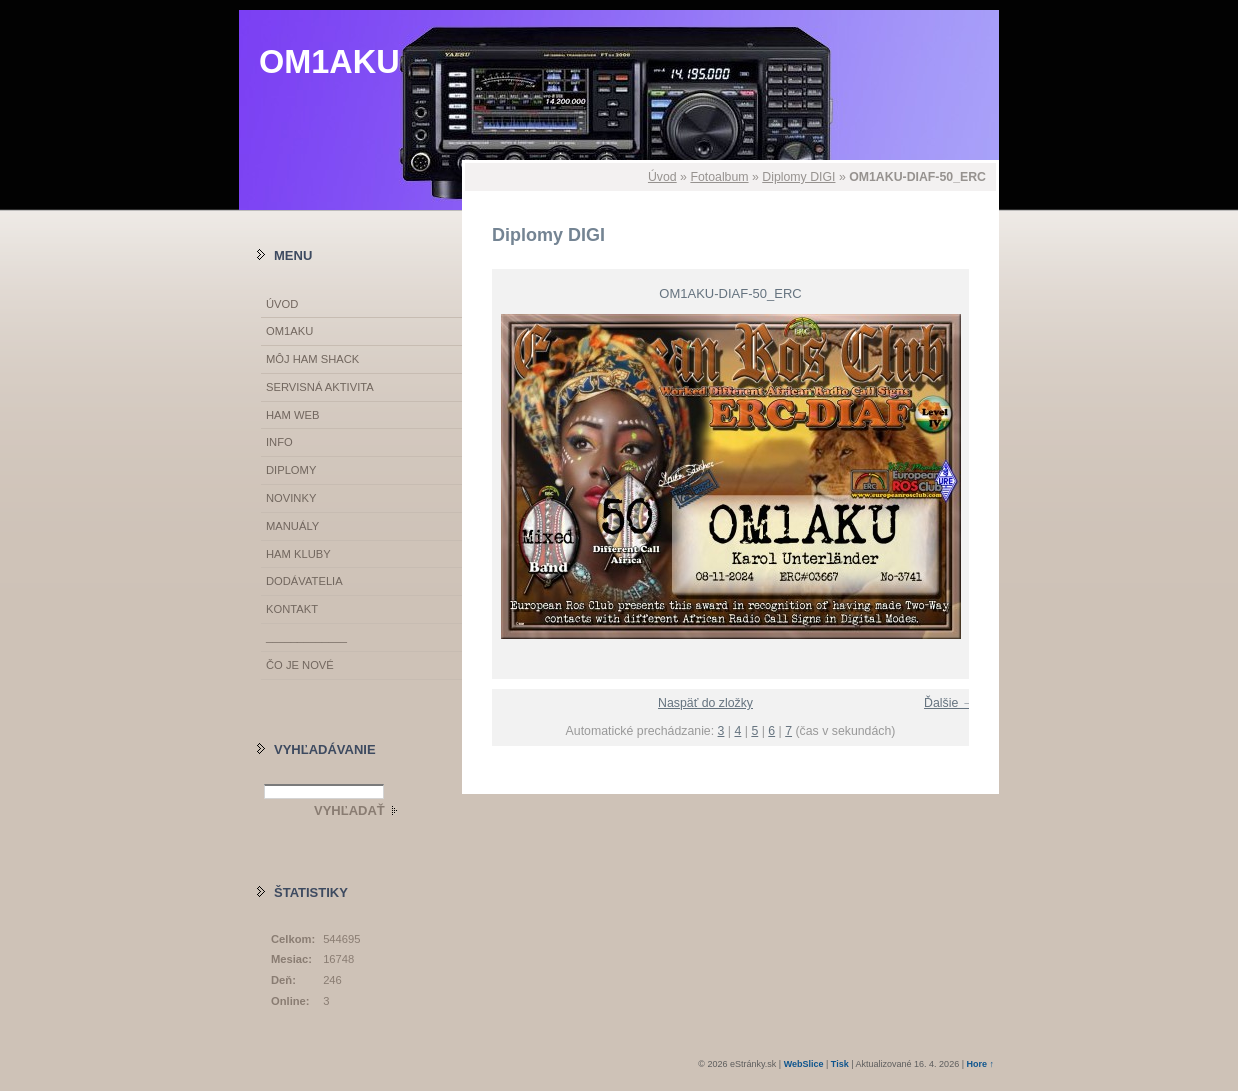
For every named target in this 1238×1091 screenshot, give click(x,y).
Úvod (662, 177)
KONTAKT (292, 609)
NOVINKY (291, 498)
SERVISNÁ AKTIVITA (320, 387)
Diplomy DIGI (798, 177)
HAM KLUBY (298, 554)
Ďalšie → (949, 703)
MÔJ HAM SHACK (312, 359)
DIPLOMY (291, 470)
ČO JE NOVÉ (300, 665)
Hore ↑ (980, 1064)
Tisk (840, 1064)
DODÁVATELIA (304, 581)
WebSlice (804, 1064)
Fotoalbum (719, 177)
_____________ (306, 637)
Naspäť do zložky (705, 703)
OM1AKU (329, 62)
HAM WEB (292, 415)
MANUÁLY (292, 526)
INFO (279, 442)
